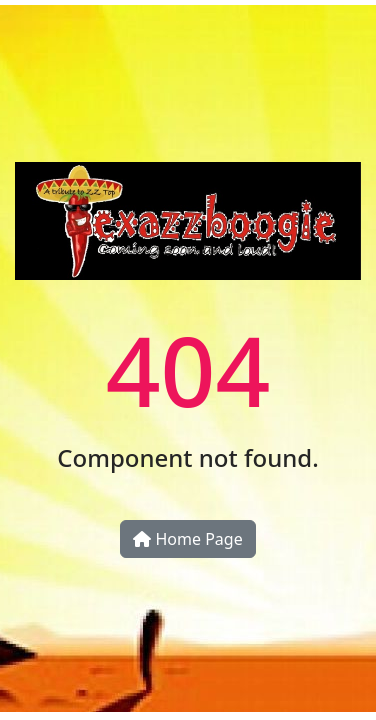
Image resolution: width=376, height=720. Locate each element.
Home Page (187, 539)
